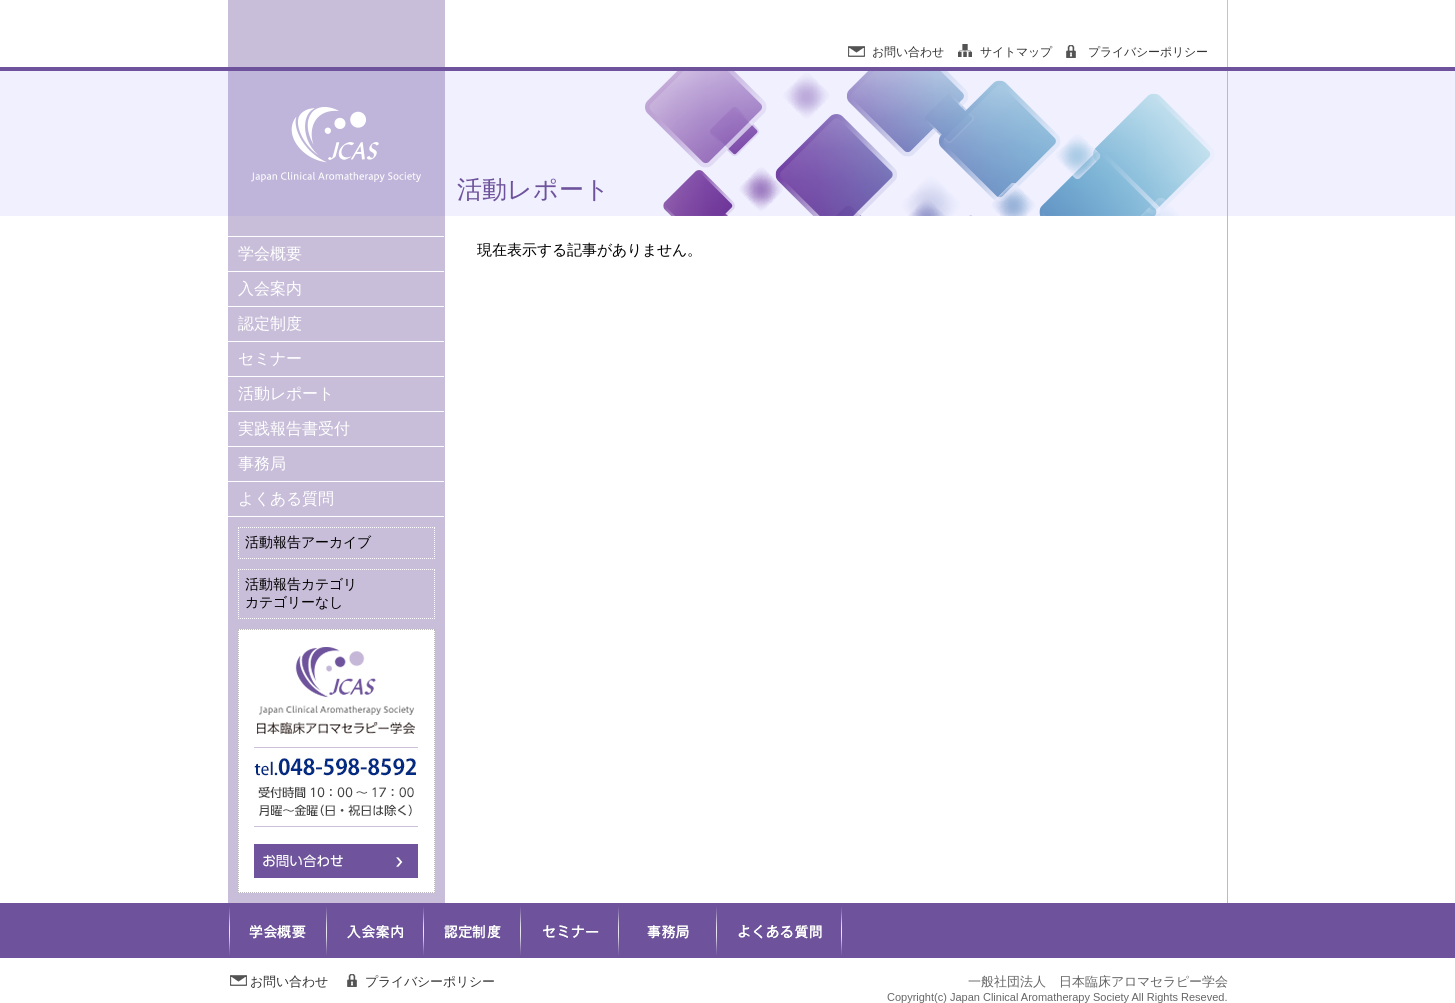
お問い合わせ (908, 52)
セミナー (270, 358)
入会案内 (270, 288)
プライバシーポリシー (1148, 52)
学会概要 (270, 253)
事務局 (262, 463)
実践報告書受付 (294, 428)
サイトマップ (1016, 52)
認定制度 (270, 323)
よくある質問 (286, 498)
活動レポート (286, 393)
